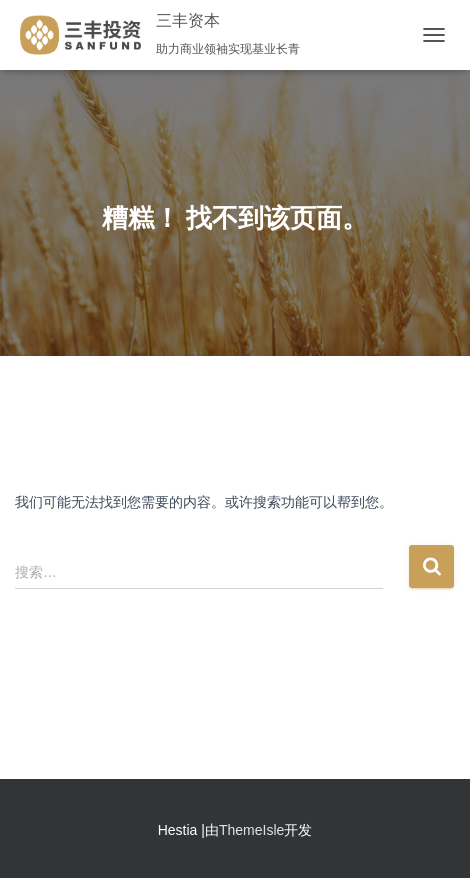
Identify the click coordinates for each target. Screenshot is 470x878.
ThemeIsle (251, 830)
